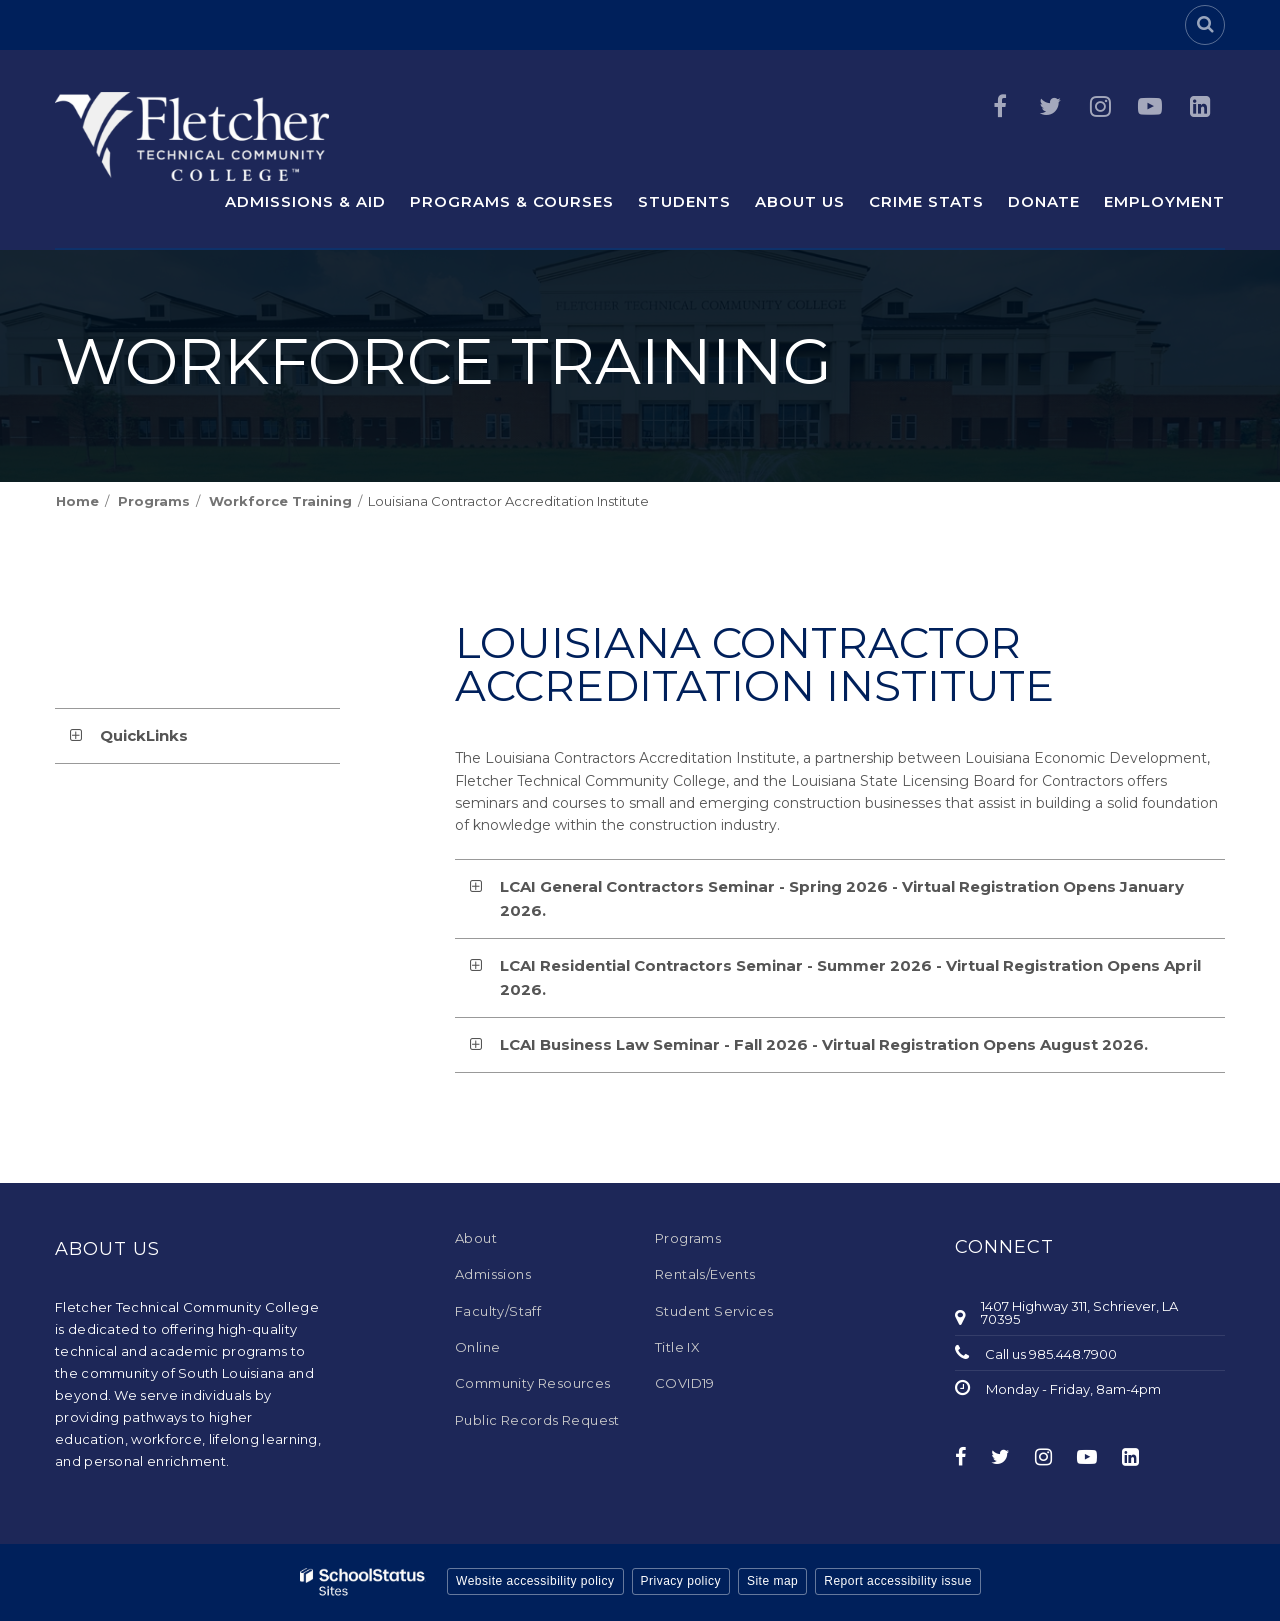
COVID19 (685, 1383)
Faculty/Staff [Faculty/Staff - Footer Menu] (498, 1311)
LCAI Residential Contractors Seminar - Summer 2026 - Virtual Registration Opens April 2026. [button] (850, 977)
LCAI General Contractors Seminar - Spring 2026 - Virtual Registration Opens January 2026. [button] (842, 898)
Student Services (714, 1311)
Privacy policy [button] (681, 1581)
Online (477, 1347)
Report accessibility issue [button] (898, 1581)
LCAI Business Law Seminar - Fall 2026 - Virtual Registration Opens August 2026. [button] (824, 1044)
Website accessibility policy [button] (535, 1581)
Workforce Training (280, 501)
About (476, 1238)
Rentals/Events (705, 1274)
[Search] (1205, 25)
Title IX (677, 1347)
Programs (154, 501)
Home (77, 501)
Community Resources (533, 1383)
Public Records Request (537, 1420)
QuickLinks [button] (144, 735)
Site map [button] (772, 1581)
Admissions (493, 1274)
